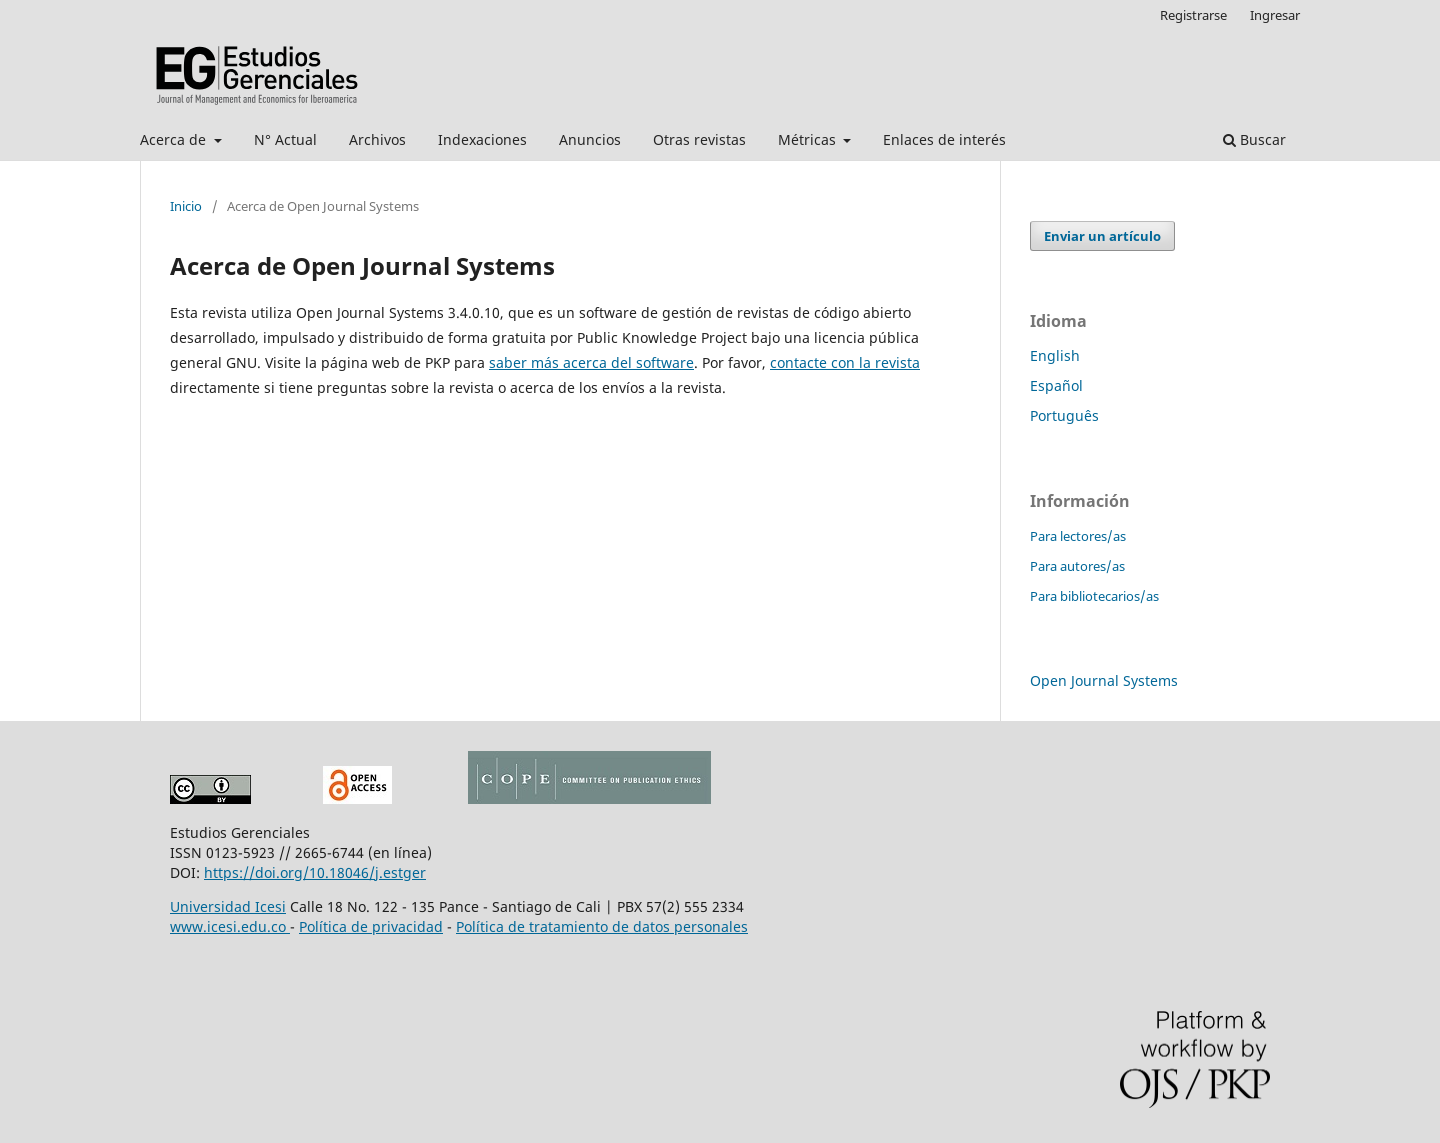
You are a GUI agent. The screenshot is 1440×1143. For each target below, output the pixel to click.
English (1055, 355)
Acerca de (175, 139)
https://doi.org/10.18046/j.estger (315, 872)
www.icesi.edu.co (230, 926)
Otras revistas (699, 139)
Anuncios (590, 139)
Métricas (809, 139)
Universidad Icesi (228, 906)
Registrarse (1193, 15)
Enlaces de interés (944, 139)
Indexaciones (482, 139)
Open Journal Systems (1104, 680)
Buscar (1254, 139)
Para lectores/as (1078, 536)
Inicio (186, 206)
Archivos (377, 139)
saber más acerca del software (591, 362)
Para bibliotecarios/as (1094, 596)
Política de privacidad (371, 926)
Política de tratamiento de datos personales (602, 926)
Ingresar (1275, 15)
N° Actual (285, 139)
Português (1064, 415)
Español (1056, 385)
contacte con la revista (845, 362)
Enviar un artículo (1102, 236)
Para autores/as (1077, 566)
